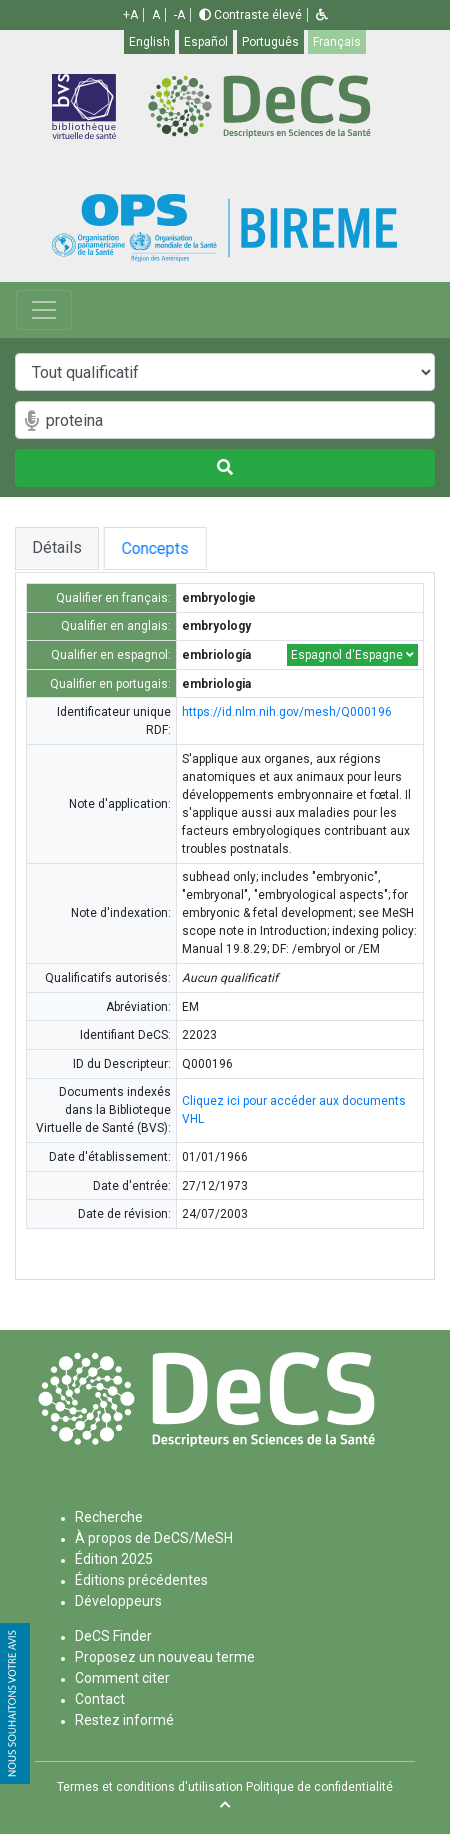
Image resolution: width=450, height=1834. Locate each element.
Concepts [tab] (181, 548)
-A (179, 15)
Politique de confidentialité (319, 1787)
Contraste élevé (250, 15)
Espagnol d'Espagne (352, 655)
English (149, 42)
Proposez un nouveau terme (165, 1657)
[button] (322, 15)
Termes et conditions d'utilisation (150, 1787)
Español (206, 42)
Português (270, 42)
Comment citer (122, 1678)
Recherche (109, 1517)
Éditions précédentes (141, 1580)
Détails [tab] (57, 547)
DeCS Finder (113, 1636)
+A (130, 15)
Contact (100, 1699)
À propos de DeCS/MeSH (154, 1538)
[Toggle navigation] (44, 310)
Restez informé (124, 1720)
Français (337, 42)
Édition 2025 (114, 1559)
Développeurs (118, 1601)
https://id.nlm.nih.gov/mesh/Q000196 (287, 712)
